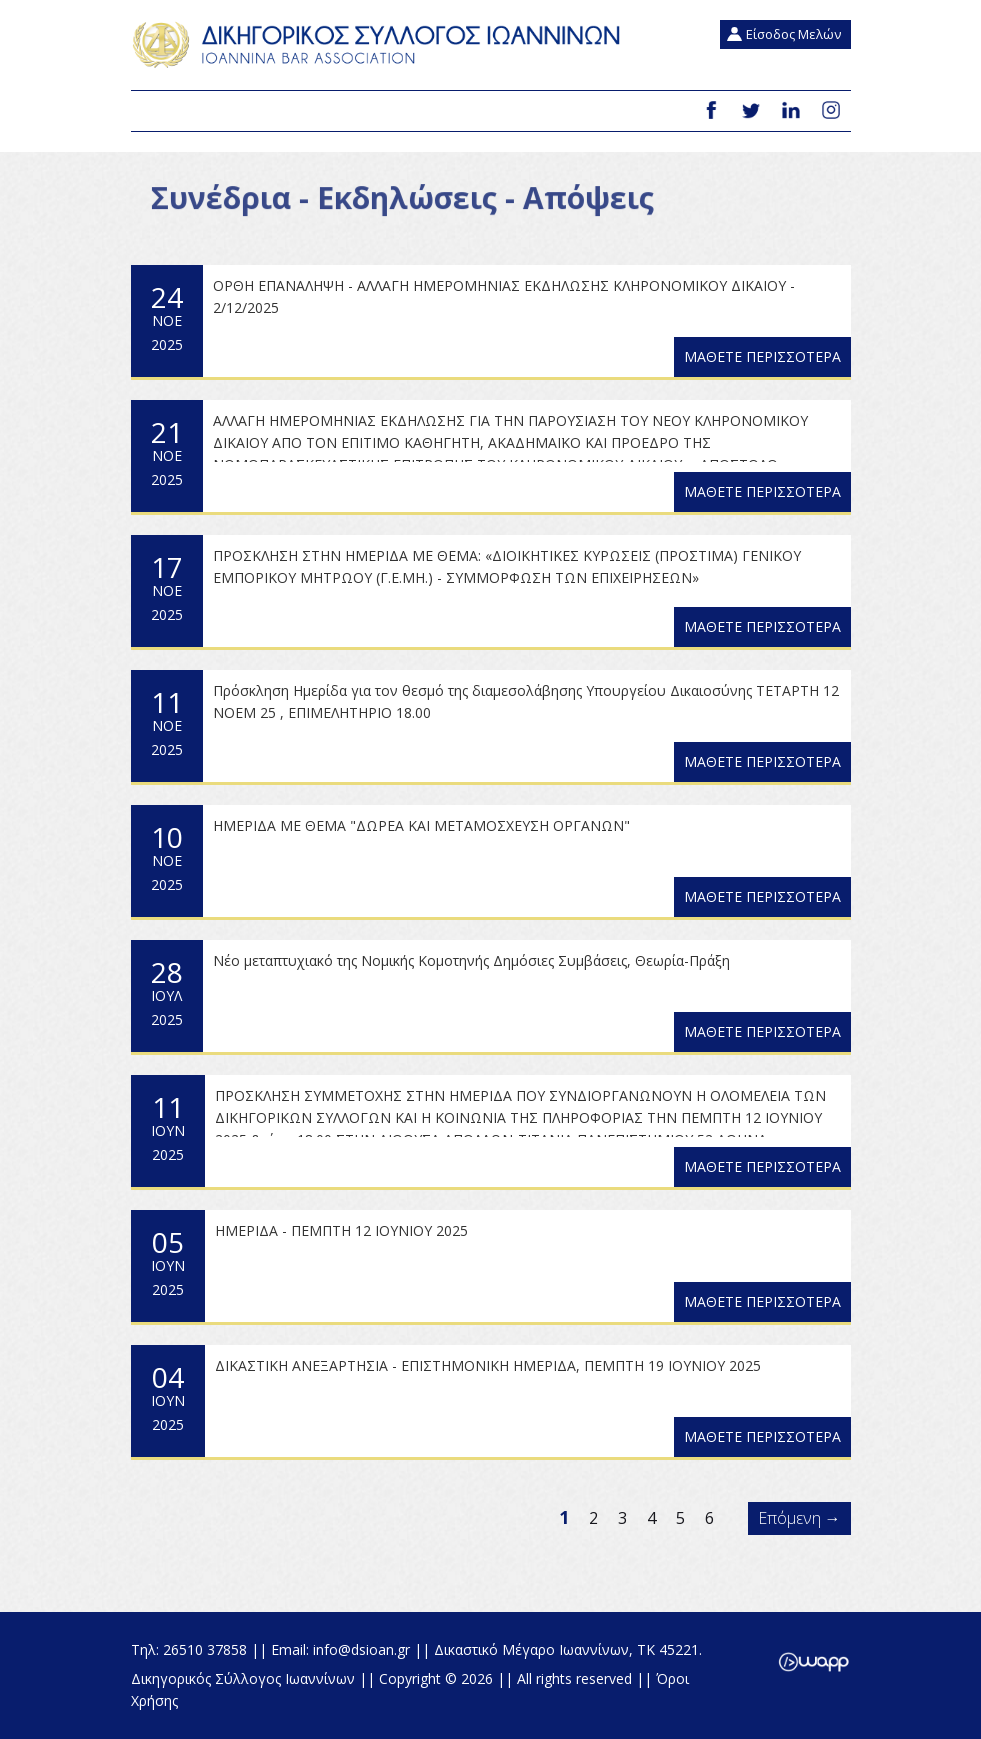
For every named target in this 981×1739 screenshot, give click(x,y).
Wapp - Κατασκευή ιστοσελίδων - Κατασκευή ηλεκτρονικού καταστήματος (813, 1662)
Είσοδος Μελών (793, 34)
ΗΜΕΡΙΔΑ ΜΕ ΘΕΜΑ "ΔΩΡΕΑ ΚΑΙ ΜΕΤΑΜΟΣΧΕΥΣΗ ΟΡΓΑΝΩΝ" (421, 825)
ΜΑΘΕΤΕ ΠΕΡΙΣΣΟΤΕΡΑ (762, 356)
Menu (154, 112)
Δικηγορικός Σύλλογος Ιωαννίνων (381, 45)
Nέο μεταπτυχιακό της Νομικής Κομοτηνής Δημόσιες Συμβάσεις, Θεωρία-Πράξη (471, 960)
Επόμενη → (799, 1518)
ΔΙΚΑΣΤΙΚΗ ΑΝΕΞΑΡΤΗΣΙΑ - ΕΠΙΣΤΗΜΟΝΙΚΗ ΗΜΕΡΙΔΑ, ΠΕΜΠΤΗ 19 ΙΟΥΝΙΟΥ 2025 (488, 1365)
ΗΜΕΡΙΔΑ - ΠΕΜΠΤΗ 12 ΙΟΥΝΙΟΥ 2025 (341, 1230)
